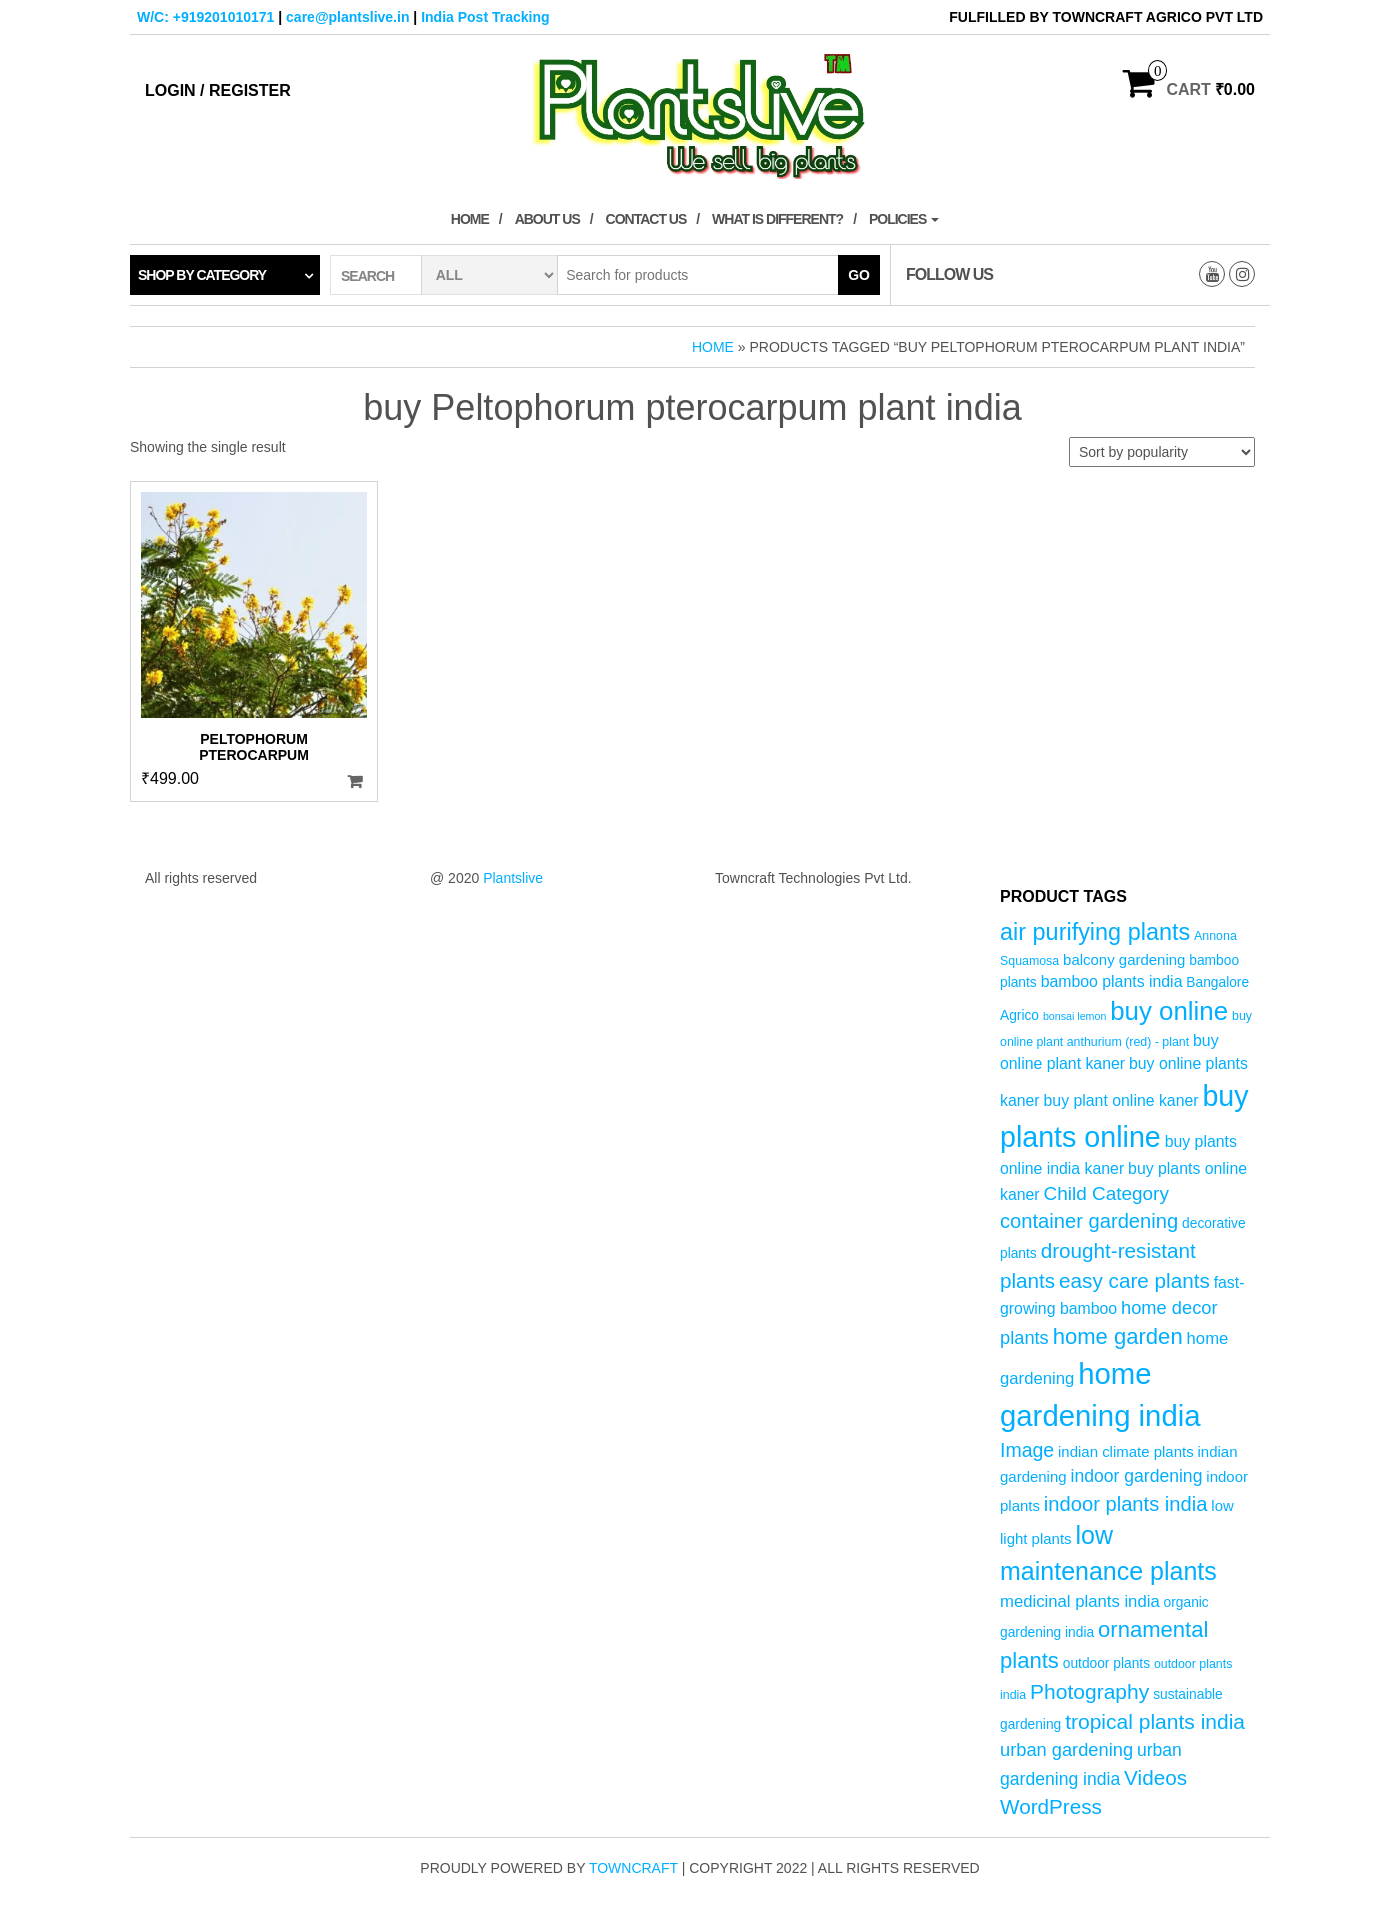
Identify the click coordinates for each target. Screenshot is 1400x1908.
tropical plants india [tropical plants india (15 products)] (1155, 1721)
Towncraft (633, 1868)
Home (470, 219)
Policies (904, 219)
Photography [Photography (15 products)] (1089, 1691)
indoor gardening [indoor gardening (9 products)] (1136, 1476)
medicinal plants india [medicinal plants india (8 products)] (1080, 1601)
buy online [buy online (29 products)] (1169, 1011)
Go (859, 275)
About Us (547, 219)
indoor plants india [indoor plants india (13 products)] (1126, 1504)
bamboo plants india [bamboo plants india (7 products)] (1112, 981)
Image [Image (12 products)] (1027, 1450)
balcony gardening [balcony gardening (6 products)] (1124, 959)
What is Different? (777, 219)
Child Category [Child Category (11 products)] (1106, 1193)
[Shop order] (1162, 452)
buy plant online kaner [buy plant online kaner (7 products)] (1121, 1100)
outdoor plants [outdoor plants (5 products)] (1106, 1663)
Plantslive (513, 878)
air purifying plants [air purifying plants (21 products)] (1095, 932)
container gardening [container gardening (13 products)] (1089, 1221)
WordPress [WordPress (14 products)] (1051, 1806)
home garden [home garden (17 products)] (1118, 1336)
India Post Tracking (485, 17)
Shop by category (202, 275)
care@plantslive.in (347, 17)
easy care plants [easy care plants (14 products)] (1134, 1280)
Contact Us (646, 219)
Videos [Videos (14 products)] (1155, 1777)
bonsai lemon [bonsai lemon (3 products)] (1074, 1016)
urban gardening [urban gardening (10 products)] (1066, 1749)
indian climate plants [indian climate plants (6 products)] (1126, 1451)
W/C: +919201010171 (205, 17)
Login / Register (218, 90)
